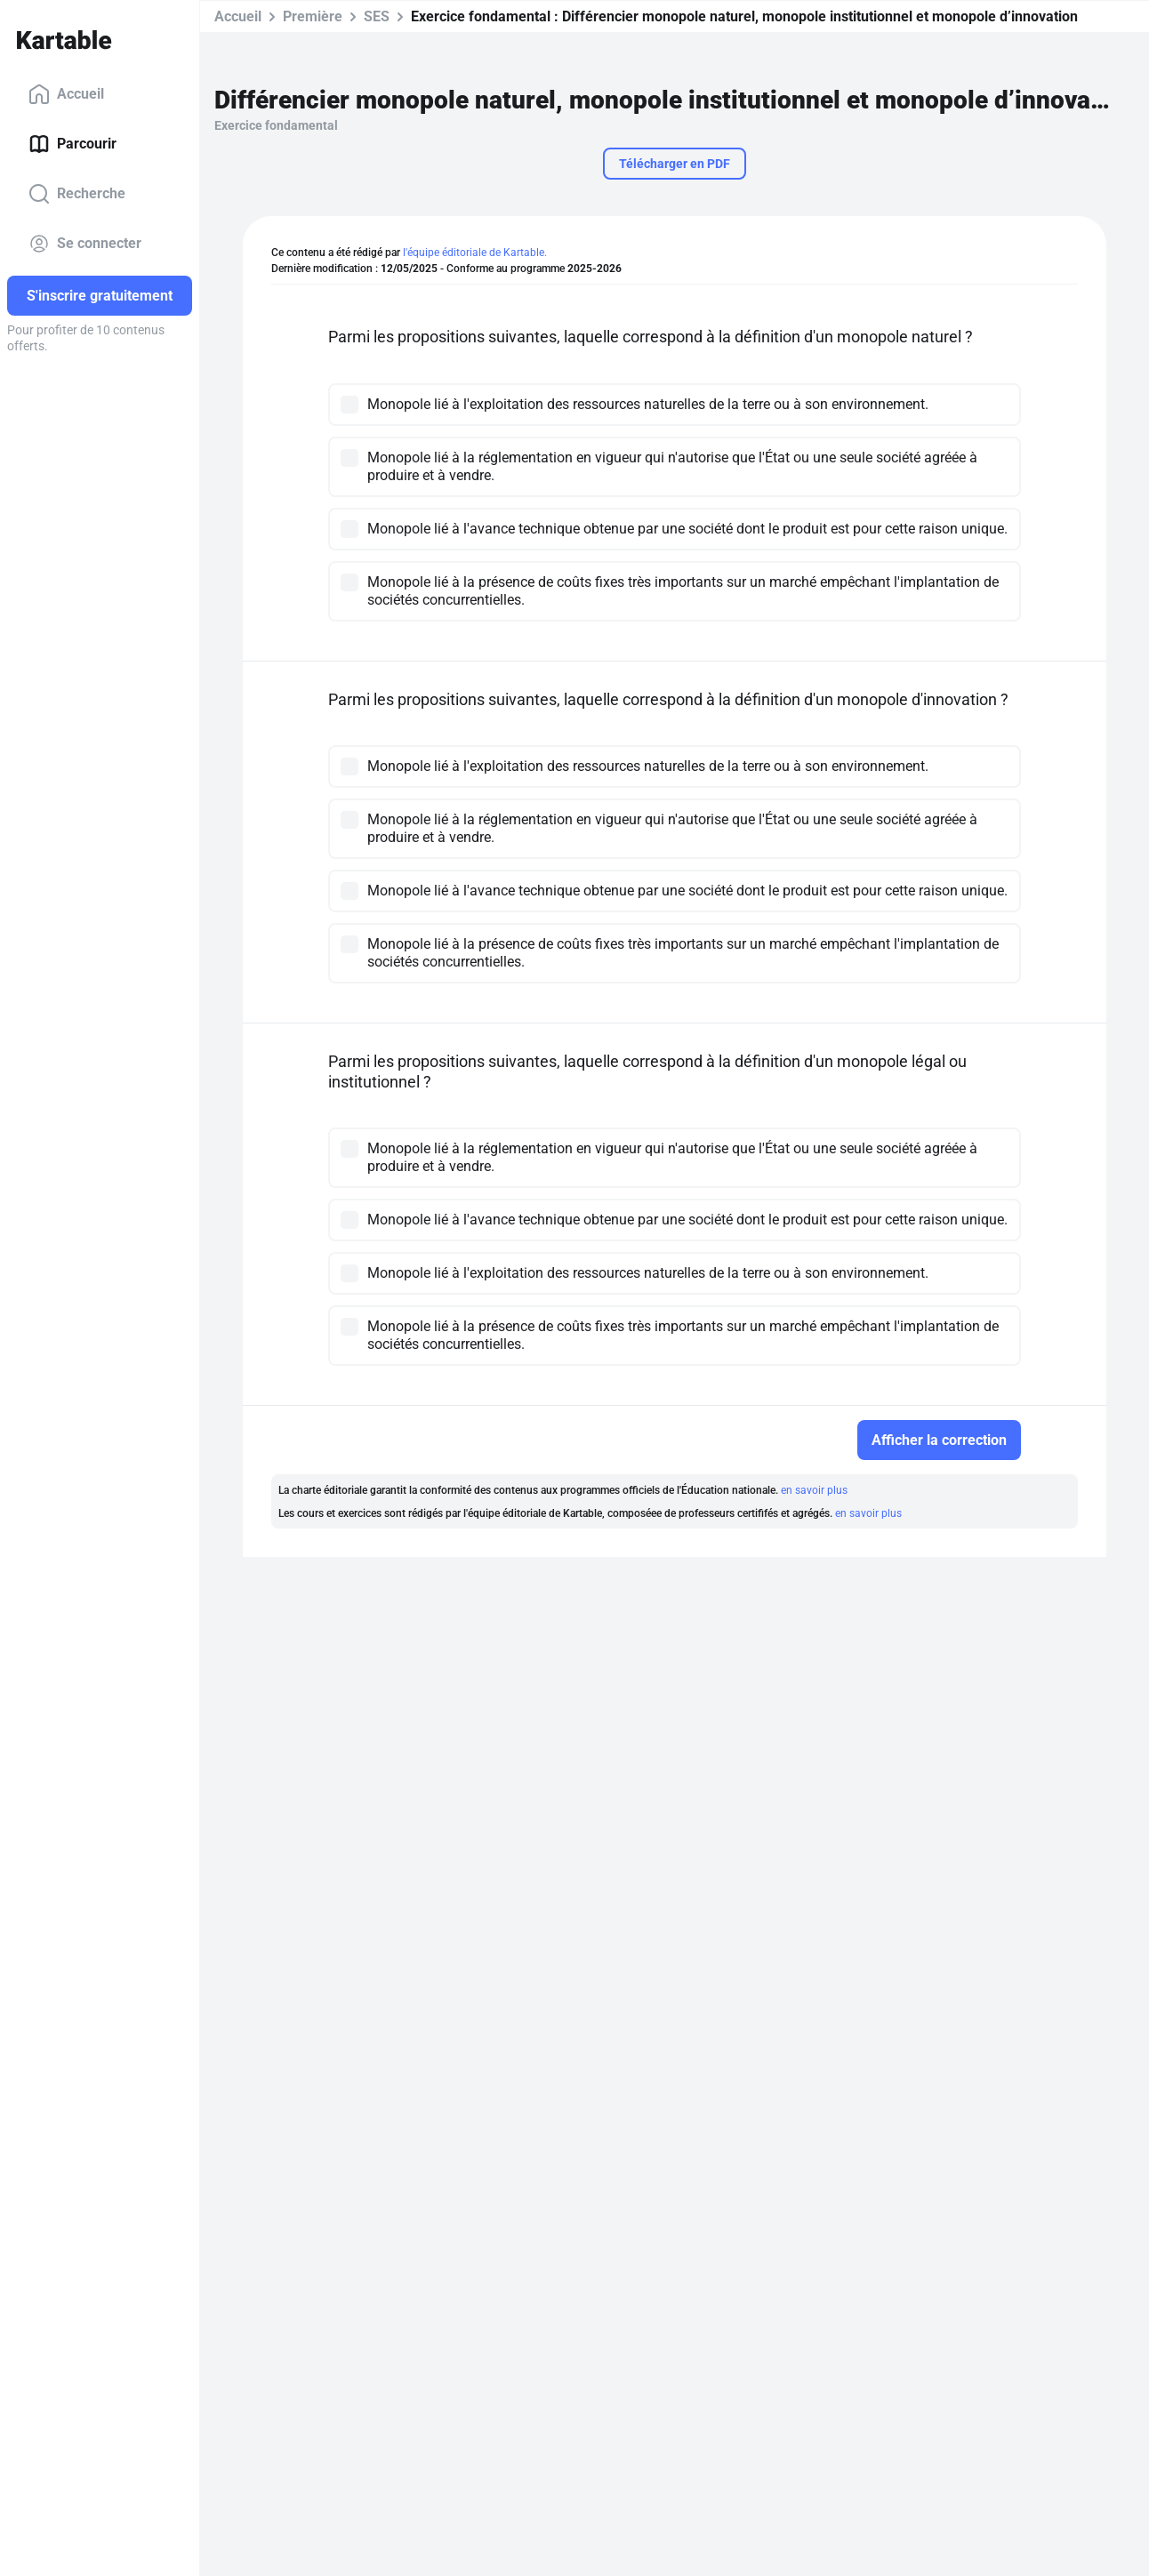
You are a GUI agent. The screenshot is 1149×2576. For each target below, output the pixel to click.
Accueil (66, 94)
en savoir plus (814, 1490)
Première (312, 16)
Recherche (76, 194)
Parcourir (72, 144)
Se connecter (84, 243)
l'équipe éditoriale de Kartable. (475, 252)
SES (377, 16)
